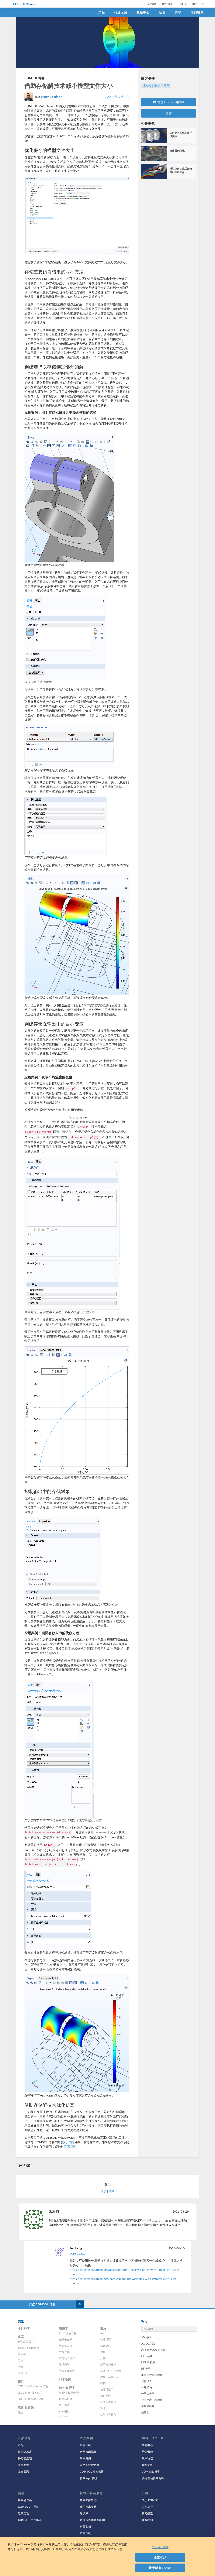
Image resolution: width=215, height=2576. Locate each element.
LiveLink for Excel (28, 2392)
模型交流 (147, 2465)
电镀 (20, 2366)
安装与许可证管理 (111, 2370)
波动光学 (64, 2364)
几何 (103, 2358)
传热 (20, 2412)
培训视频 (197, 12)
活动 (162, 12)
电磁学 (63, 2328)
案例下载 (85, 2445)
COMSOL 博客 (34, 78)
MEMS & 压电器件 (70, 2392)
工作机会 (147, 2507)
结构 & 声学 (67, 2387)
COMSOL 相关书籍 (92, 2471)
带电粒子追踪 (67, 2358)
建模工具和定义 (109, 2377)
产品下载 (85, 2533)
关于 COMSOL (151, 2500)
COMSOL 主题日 (28, 2507)
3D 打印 (146, 2337)
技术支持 (151, 3)
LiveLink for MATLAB (30, 2399)
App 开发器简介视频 (153, 2350)
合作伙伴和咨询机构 (92, 2520)
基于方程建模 (108, 2364)
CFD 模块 (147, 2356)
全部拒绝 (160, 2557)
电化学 (22, 2354)
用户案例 (85, 2458)
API (102, 2333)
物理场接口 (107, 2389)
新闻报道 (147, 2513)
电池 (20, 2360)
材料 (103, 2383)
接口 (21, 2381)
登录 (194, 3)
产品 (101, 12)
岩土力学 (64, 2405)
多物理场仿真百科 (153, 2478)
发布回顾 (23, 2471)
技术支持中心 (88, 2500)
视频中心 (143, 12)
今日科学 (24, 2328)
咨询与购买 (167, 3)
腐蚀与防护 (24, 2373)
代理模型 (105, 2339)
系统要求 (23, 2465)
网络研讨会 (25, 2500)
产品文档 (85, 2526)
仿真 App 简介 (89, 2478)
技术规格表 (25, 2452)
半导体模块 (148, 2406)
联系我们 (70, 2146)
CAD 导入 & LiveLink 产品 (33, 2386)
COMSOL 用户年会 (30, 2520)
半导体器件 (65, 2346)
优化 (103, 2352)
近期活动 (23, 2513)
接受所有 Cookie (160, 2568)
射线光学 (64, 2352)
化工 (21, 2336)
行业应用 (120, 12)
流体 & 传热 (26, 2407)
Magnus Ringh (51, 96)
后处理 (145, 2412)
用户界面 (105, 2395)
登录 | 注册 (107, 2191)
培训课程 (147, 2452)
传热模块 (146, 2387)
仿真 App (105, 2346)
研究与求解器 (151, 85)
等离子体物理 (67, 2370)
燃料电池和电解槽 (28, 2348)
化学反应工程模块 (152, 2400)
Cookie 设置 (160, 2547)
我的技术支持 (88, 2507)
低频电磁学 (65, 2339)
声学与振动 (65, 2399)
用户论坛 (147, 2458)
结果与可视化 (108, 2414)
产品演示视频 (88, 2452)
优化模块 (146, 2381)
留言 (169, 113)
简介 (103, 2408)
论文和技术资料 (89, 2465)
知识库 (84, 2513)
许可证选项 (25, 2458)
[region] (107, 2556)
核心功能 (68, 2142)
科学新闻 (65, 2379)
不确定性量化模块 (152, 2375)
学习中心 (147, 2445)
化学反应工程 (26, 2341)
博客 (178, 12)
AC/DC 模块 (148, 2343)
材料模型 (64, 2411)
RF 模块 (146, 2368)
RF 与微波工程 (67, 2333)
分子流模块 (148, 2393)
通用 (167, 85)
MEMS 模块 (148, 2362)
